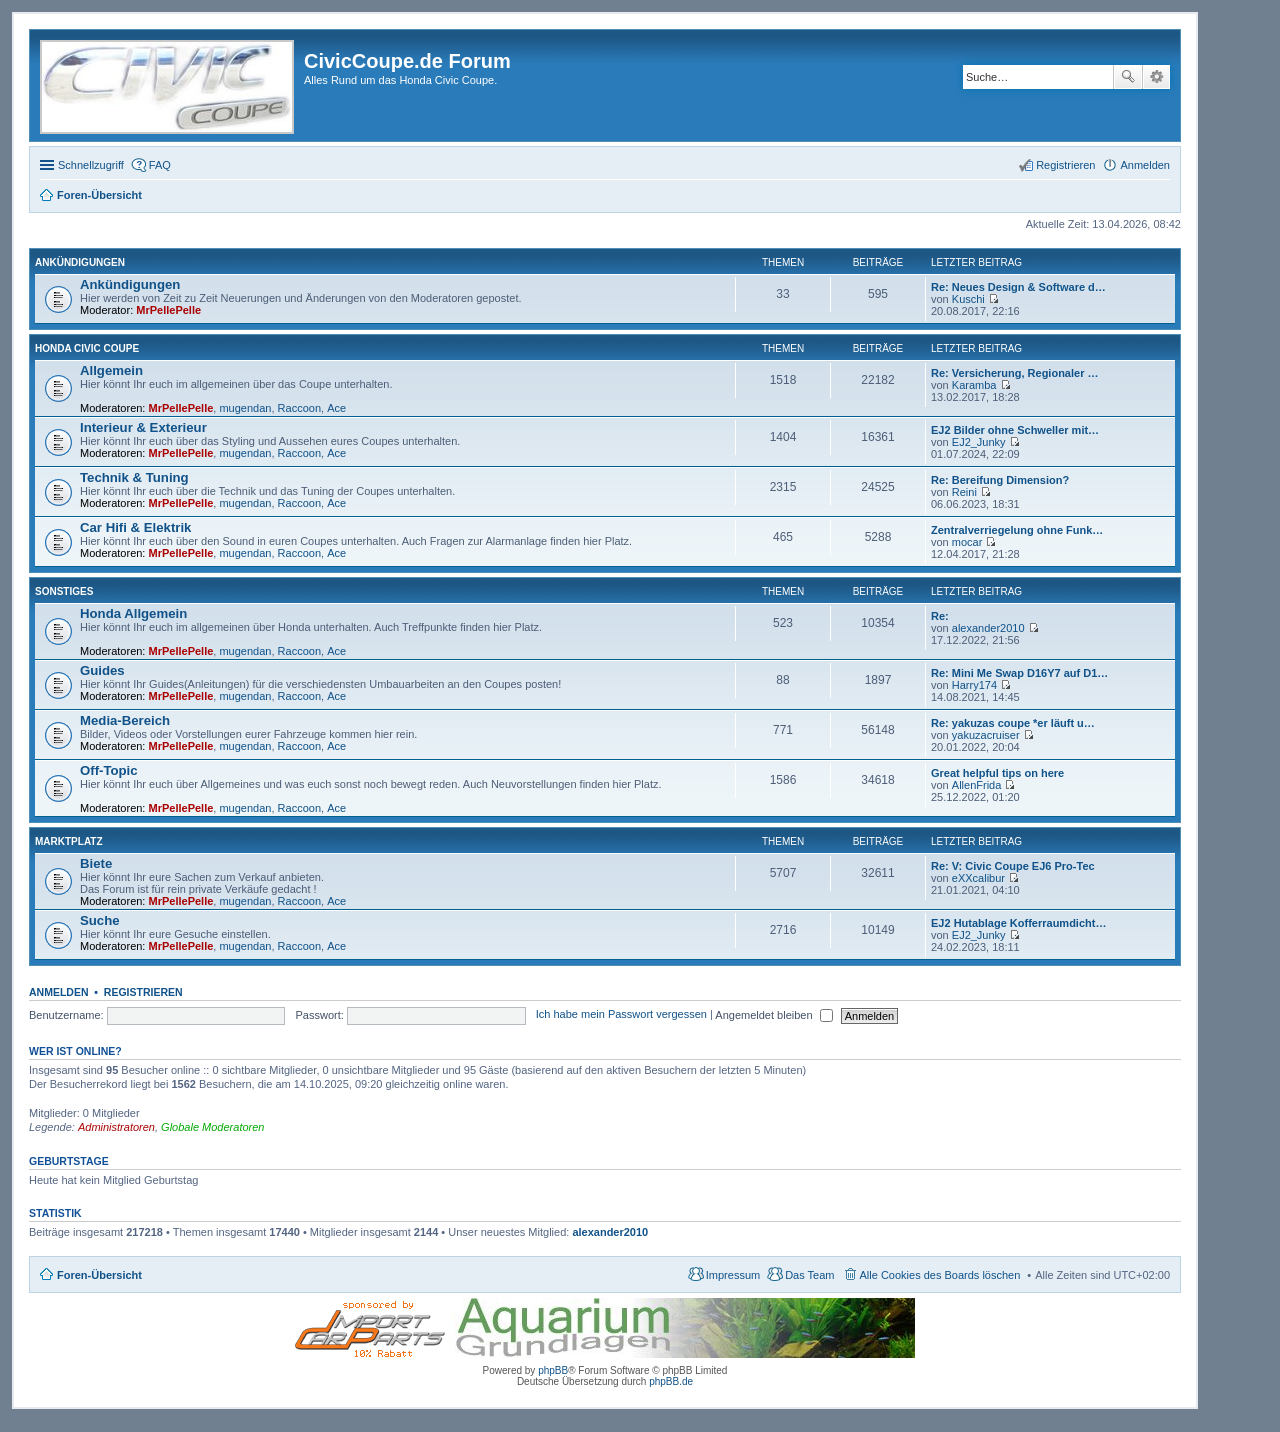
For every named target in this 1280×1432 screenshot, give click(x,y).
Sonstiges (64, 591)
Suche (1128, 77)
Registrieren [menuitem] (1065, 165)
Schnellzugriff (91, 165)
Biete (96, 863)
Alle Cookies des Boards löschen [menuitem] (940, 1275)
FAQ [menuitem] (160, 165)
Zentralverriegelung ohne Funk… (1017, 530)
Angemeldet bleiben (773, 1015)
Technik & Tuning (134, 477)
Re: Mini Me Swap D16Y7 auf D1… (1019, 673)
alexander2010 (988, 628)
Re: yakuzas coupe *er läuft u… (1013, 723)
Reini (964, 492)
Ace (336, 408)
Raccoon (299, 408)
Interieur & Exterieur (143, 427)
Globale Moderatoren (212, 1127)
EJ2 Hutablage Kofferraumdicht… (1018, 923)
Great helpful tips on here (997, 773)
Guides (102, 670)
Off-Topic (109, 770)
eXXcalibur (978, 878)
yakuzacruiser (986, 735)
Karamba (974, 385)
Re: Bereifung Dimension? (1000, 480)
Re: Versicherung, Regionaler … (1015, 373)
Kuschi (968, 299)
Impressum (733, 1275)
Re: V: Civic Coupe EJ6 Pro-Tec (1013, 866)
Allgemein (111, 370)
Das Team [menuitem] (809, 1275)
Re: (940, 616)
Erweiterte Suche (1156, 77)
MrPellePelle (168, 310)
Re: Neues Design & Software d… (1018, 287)
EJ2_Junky (979, 442)
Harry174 (974, 685)
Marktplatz (69, 841)
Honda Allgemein (133, 613)
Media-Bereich (125, 720)
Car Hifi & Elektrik (135, 527)
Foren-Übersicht (99, 1275)
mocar (967, 542)
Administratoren (116, 1127)
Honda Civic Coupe (87, 348)
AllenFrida (977, 785)
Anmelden (59, 992)
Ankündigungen (80, 262)
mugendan (245, 408)
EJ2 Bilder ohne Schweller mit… (1015, 430)
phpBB (553, 1370)
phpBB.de (671, 1381)
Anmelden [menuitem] (1145, 165)
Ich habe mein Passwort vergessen (621, 1015)
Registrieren (143, 992)
